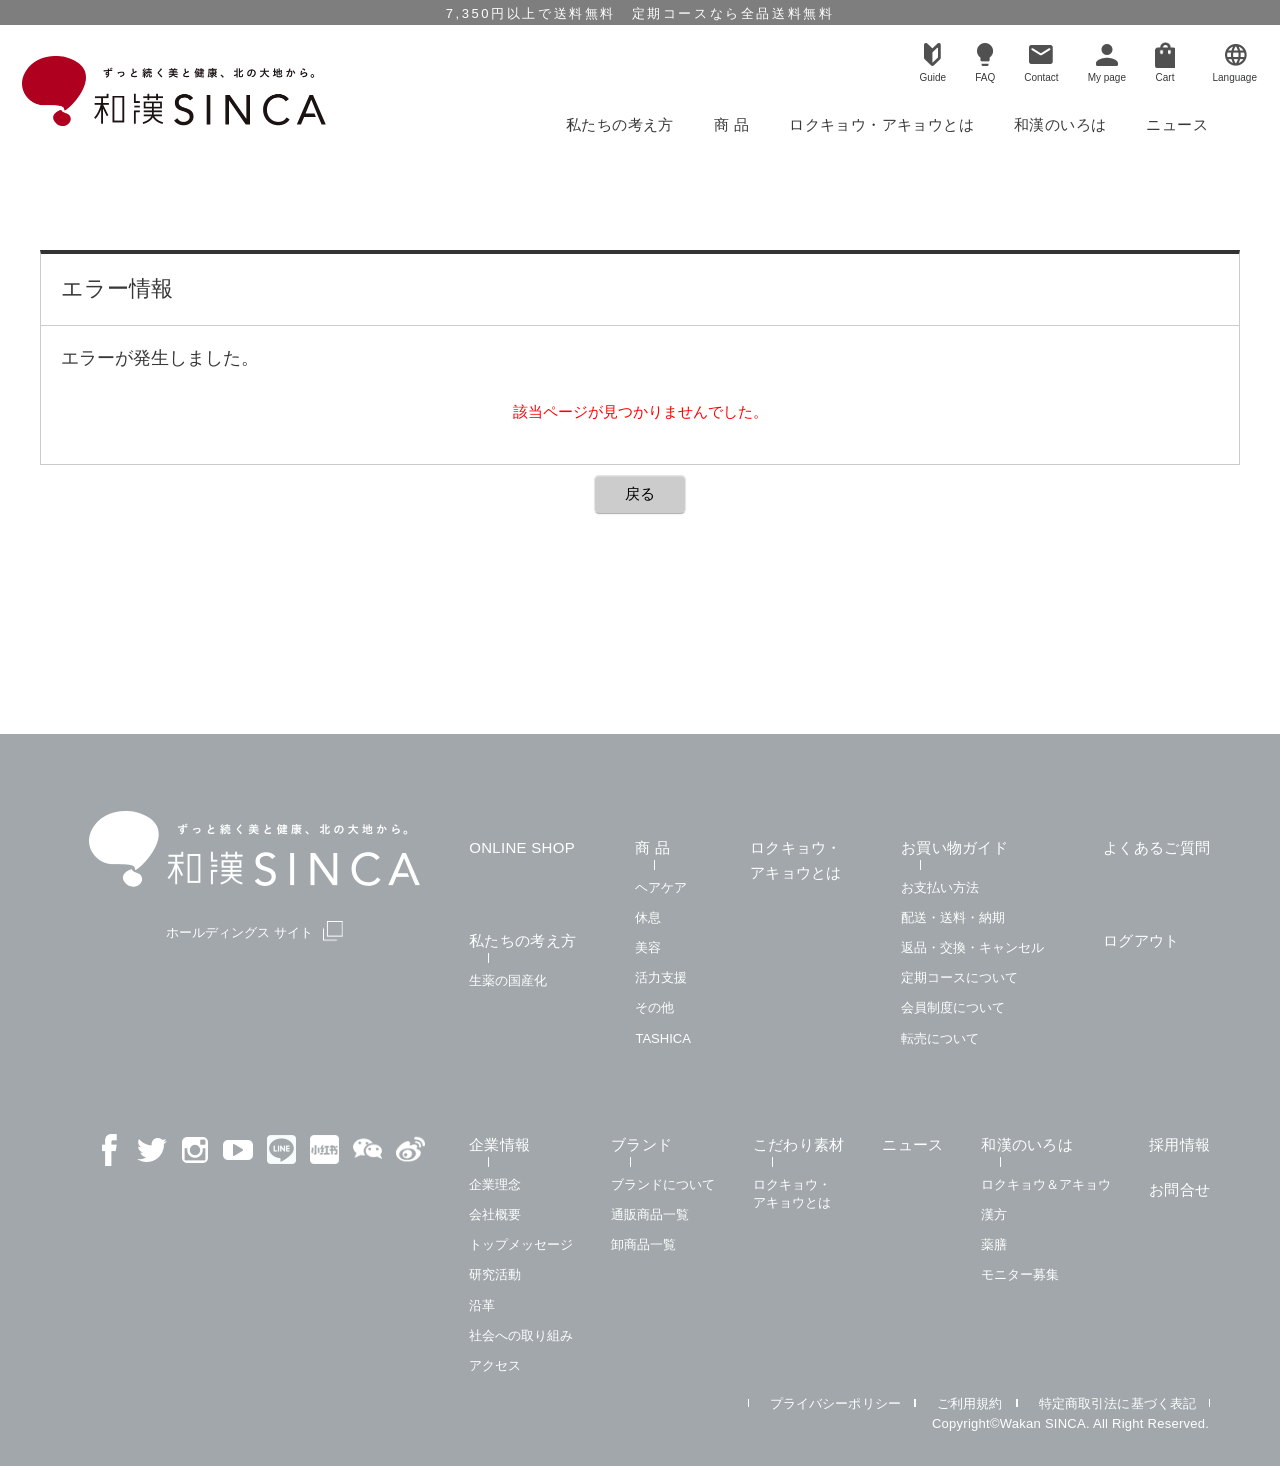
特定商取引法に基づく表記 (1118, 1403)
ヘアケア (661, 887)
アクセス (495, 1365)
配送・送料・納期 (953, 917)
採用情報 (1179, 1144)
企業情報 (499, 1144)
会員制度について (953, 1007)
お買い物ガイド (954, 847)
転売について (940, 1038)
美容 (648, 947)
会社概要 (495, 1214)
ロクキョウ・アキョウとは (881, 124)
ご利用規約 (970, 1403)
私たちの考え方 (620, 124)
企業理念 (495, 1184)
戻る (640, 493)
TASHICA (662, 1038)
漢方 (994, 1214)
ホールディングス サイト (255, 931)
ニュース (1177, 124)
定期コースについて (959, 977)
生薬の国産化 (508, 980)
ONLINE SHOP (522, 847)
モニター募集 (1020, 1274)
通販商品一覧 (650, 1214)
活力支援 (661, 977)
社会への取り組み (521, 1335)
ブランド (641, 1144)
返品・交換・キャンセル (972, 947)
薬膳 (994, 1244)
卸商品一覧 (643, 1244)
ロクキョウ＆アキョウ (1046, 1184)
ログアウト (1141, 940)
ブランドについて (663, 1184)
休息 (648, 917)
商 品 (731, 124)
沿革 (482, 1305)
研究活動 (495, 1274)
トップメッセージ (521, 1244)
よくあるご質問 (1156, 847)
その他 (654, 1007)
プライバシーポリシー (835, 1403)
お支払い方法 (940, 887)
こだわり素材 (799, 1144)
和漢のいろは (1060, 124)
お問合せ (1179, 1189)
